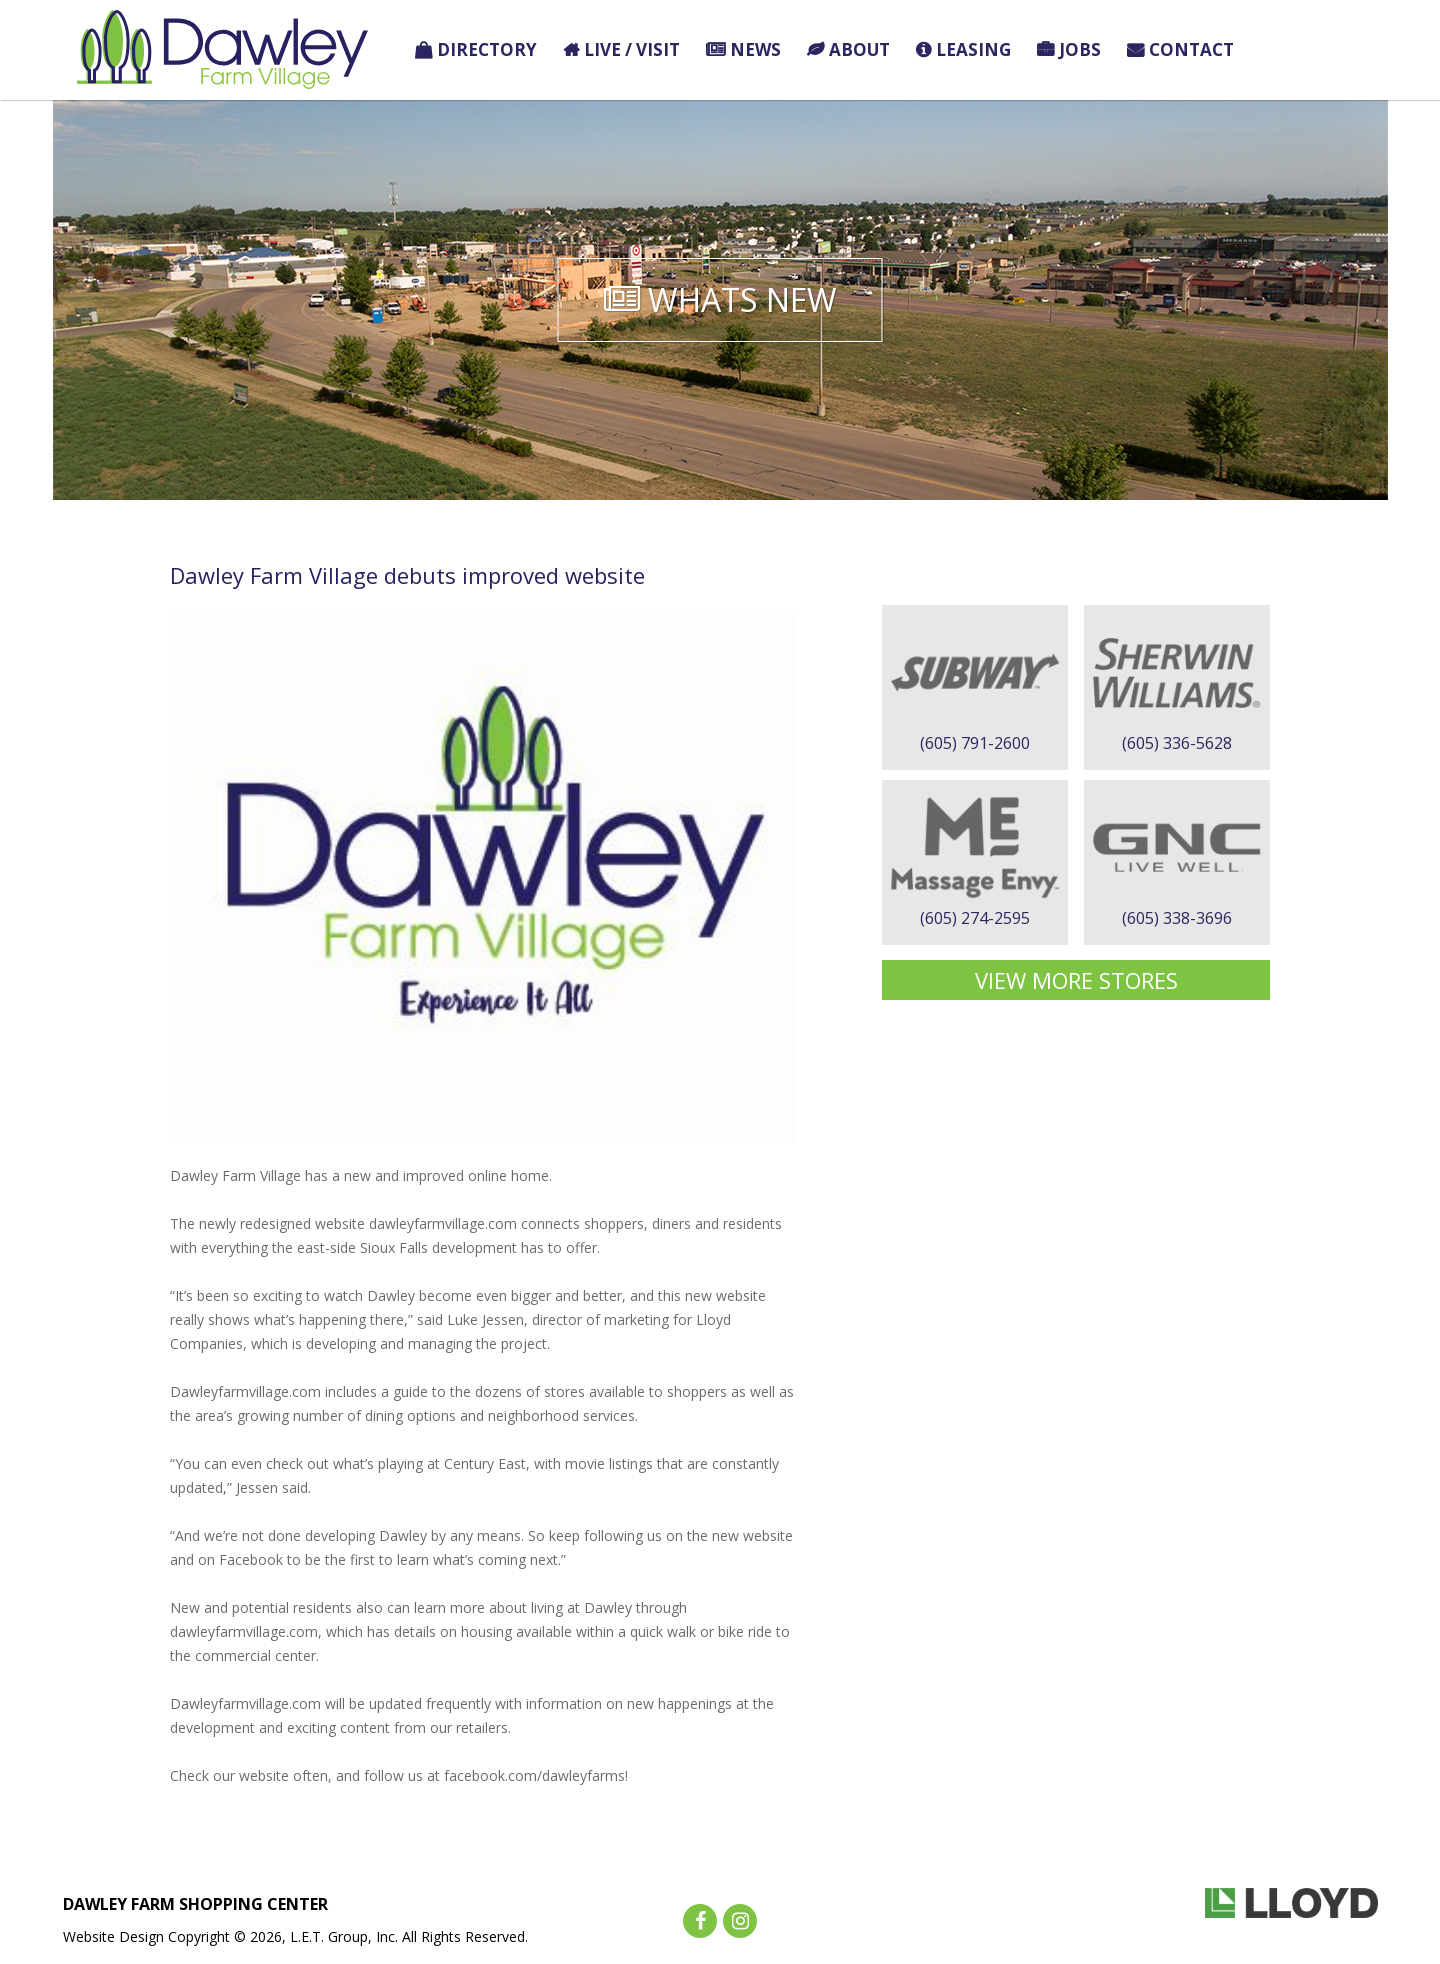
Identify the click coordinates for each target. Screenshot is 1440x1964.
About (859, 49)
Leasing (973, 49)
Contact (1191, 49)
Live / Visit (632, 49)
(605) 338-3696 (1177, 918)
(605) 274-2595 (975, 918)
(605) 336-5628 (1177, 743)
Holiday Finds (1307, 50)
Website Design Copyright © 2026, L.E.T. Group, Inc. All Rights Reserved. (295, 1936)
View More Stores (1076, 980)
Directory (487, 49)
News (755, 49)
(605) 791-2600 (975, 743)
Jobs (1080, 49)
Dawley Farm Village (222, 50)
